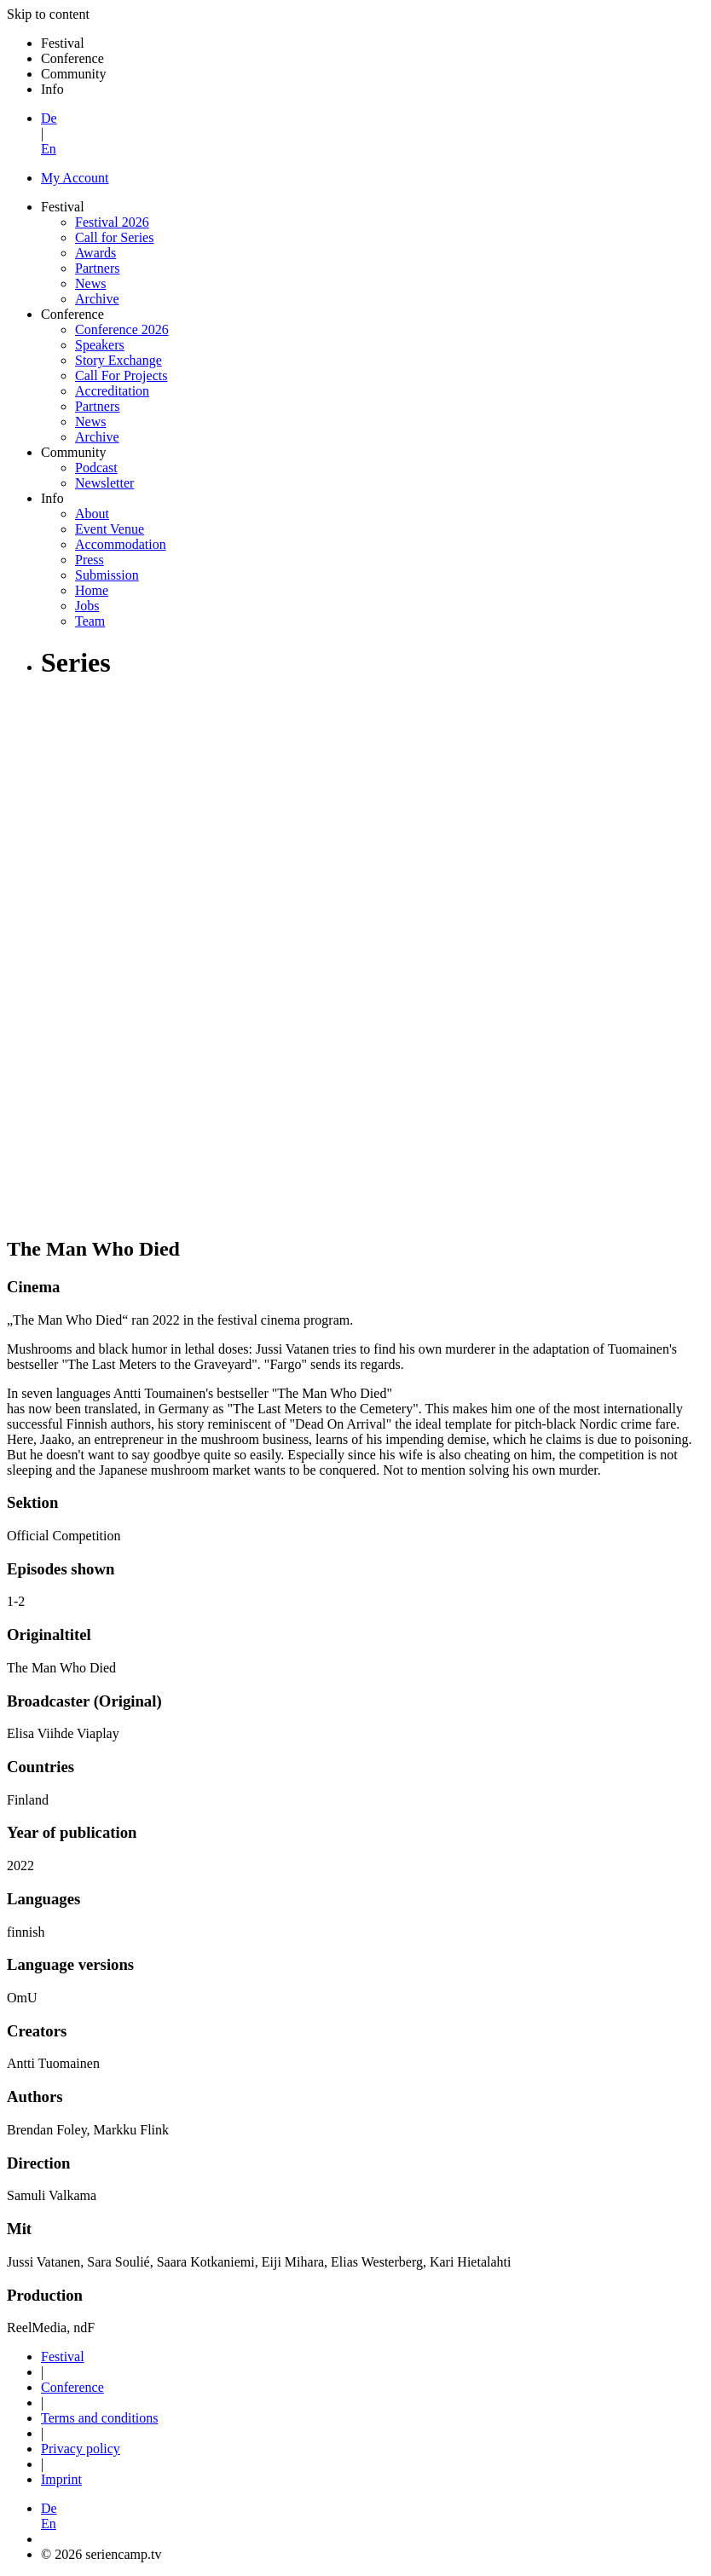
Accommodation (120, 544)
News (90, 283)
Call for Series (114, 237)
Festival (62, 2356)
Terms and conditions (100, 2418)
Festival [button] (62, 43)
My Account (75, 177)
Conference (72, 2387)
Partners (97, 268)
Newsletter (104, 483)
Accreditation (112, 391)
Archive (97, 299)
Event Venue (109, 529)
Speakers (99, 345)
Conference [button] (72, 58)
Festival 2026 (112, 222)
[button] (372, 2516)
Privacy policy (80, 2448)
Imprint (61, 2479)
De (49, 118)
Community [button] (73, 73)
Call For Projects (121, 375)
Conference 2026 (122, 329)
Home (91, 590)
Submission (107, 575)
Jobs (87, 605)
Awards (95, 252)
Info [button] (52, 89)
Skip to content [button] (48, 14)
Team (90, 621)
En (48, 149)
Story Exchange (118, 360)
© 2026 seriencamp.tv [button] (101, 2554)
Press (89, 559)
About (92, 513)
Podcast (96, 467)
